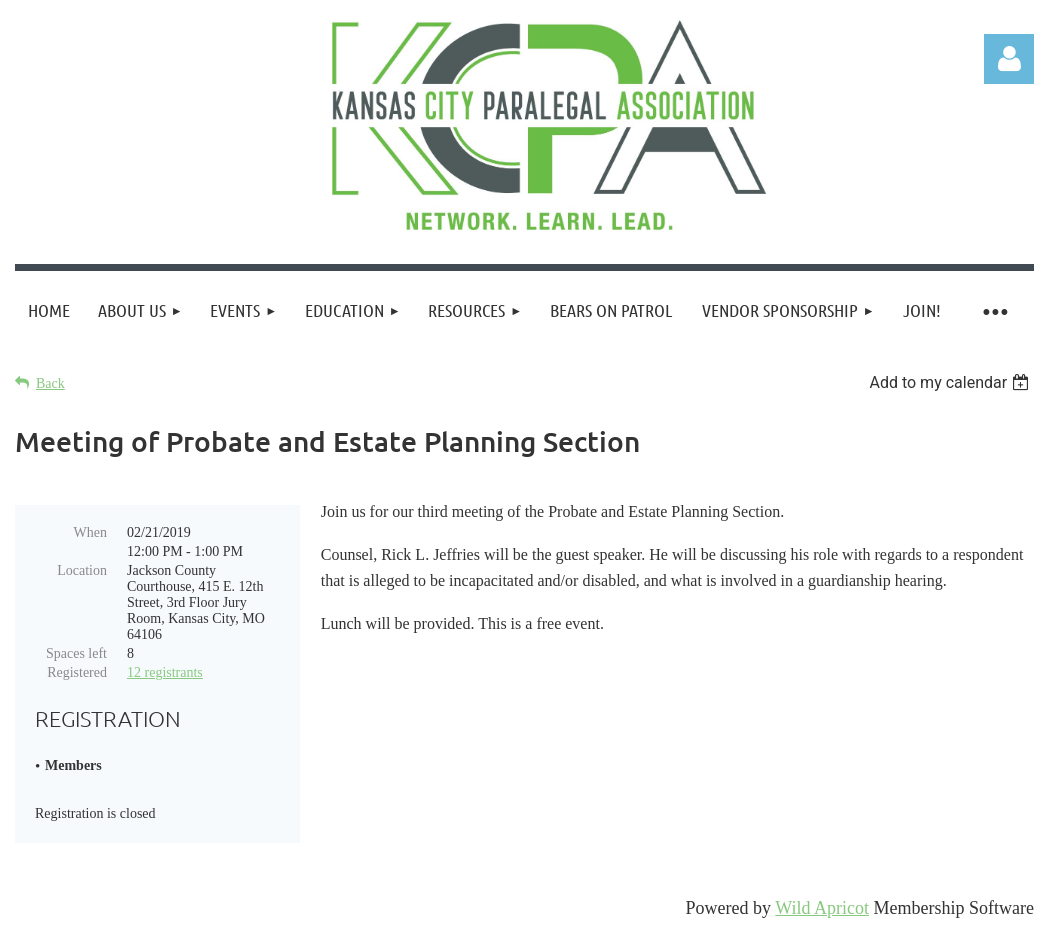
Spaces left (76, 653)
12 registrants (165, 672)
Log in (1009, 59)
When (90, 532)
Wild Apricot (822, 908)
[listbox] (951, 382)
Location (82, 570)
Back (50, 383)
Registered (77, 672)
